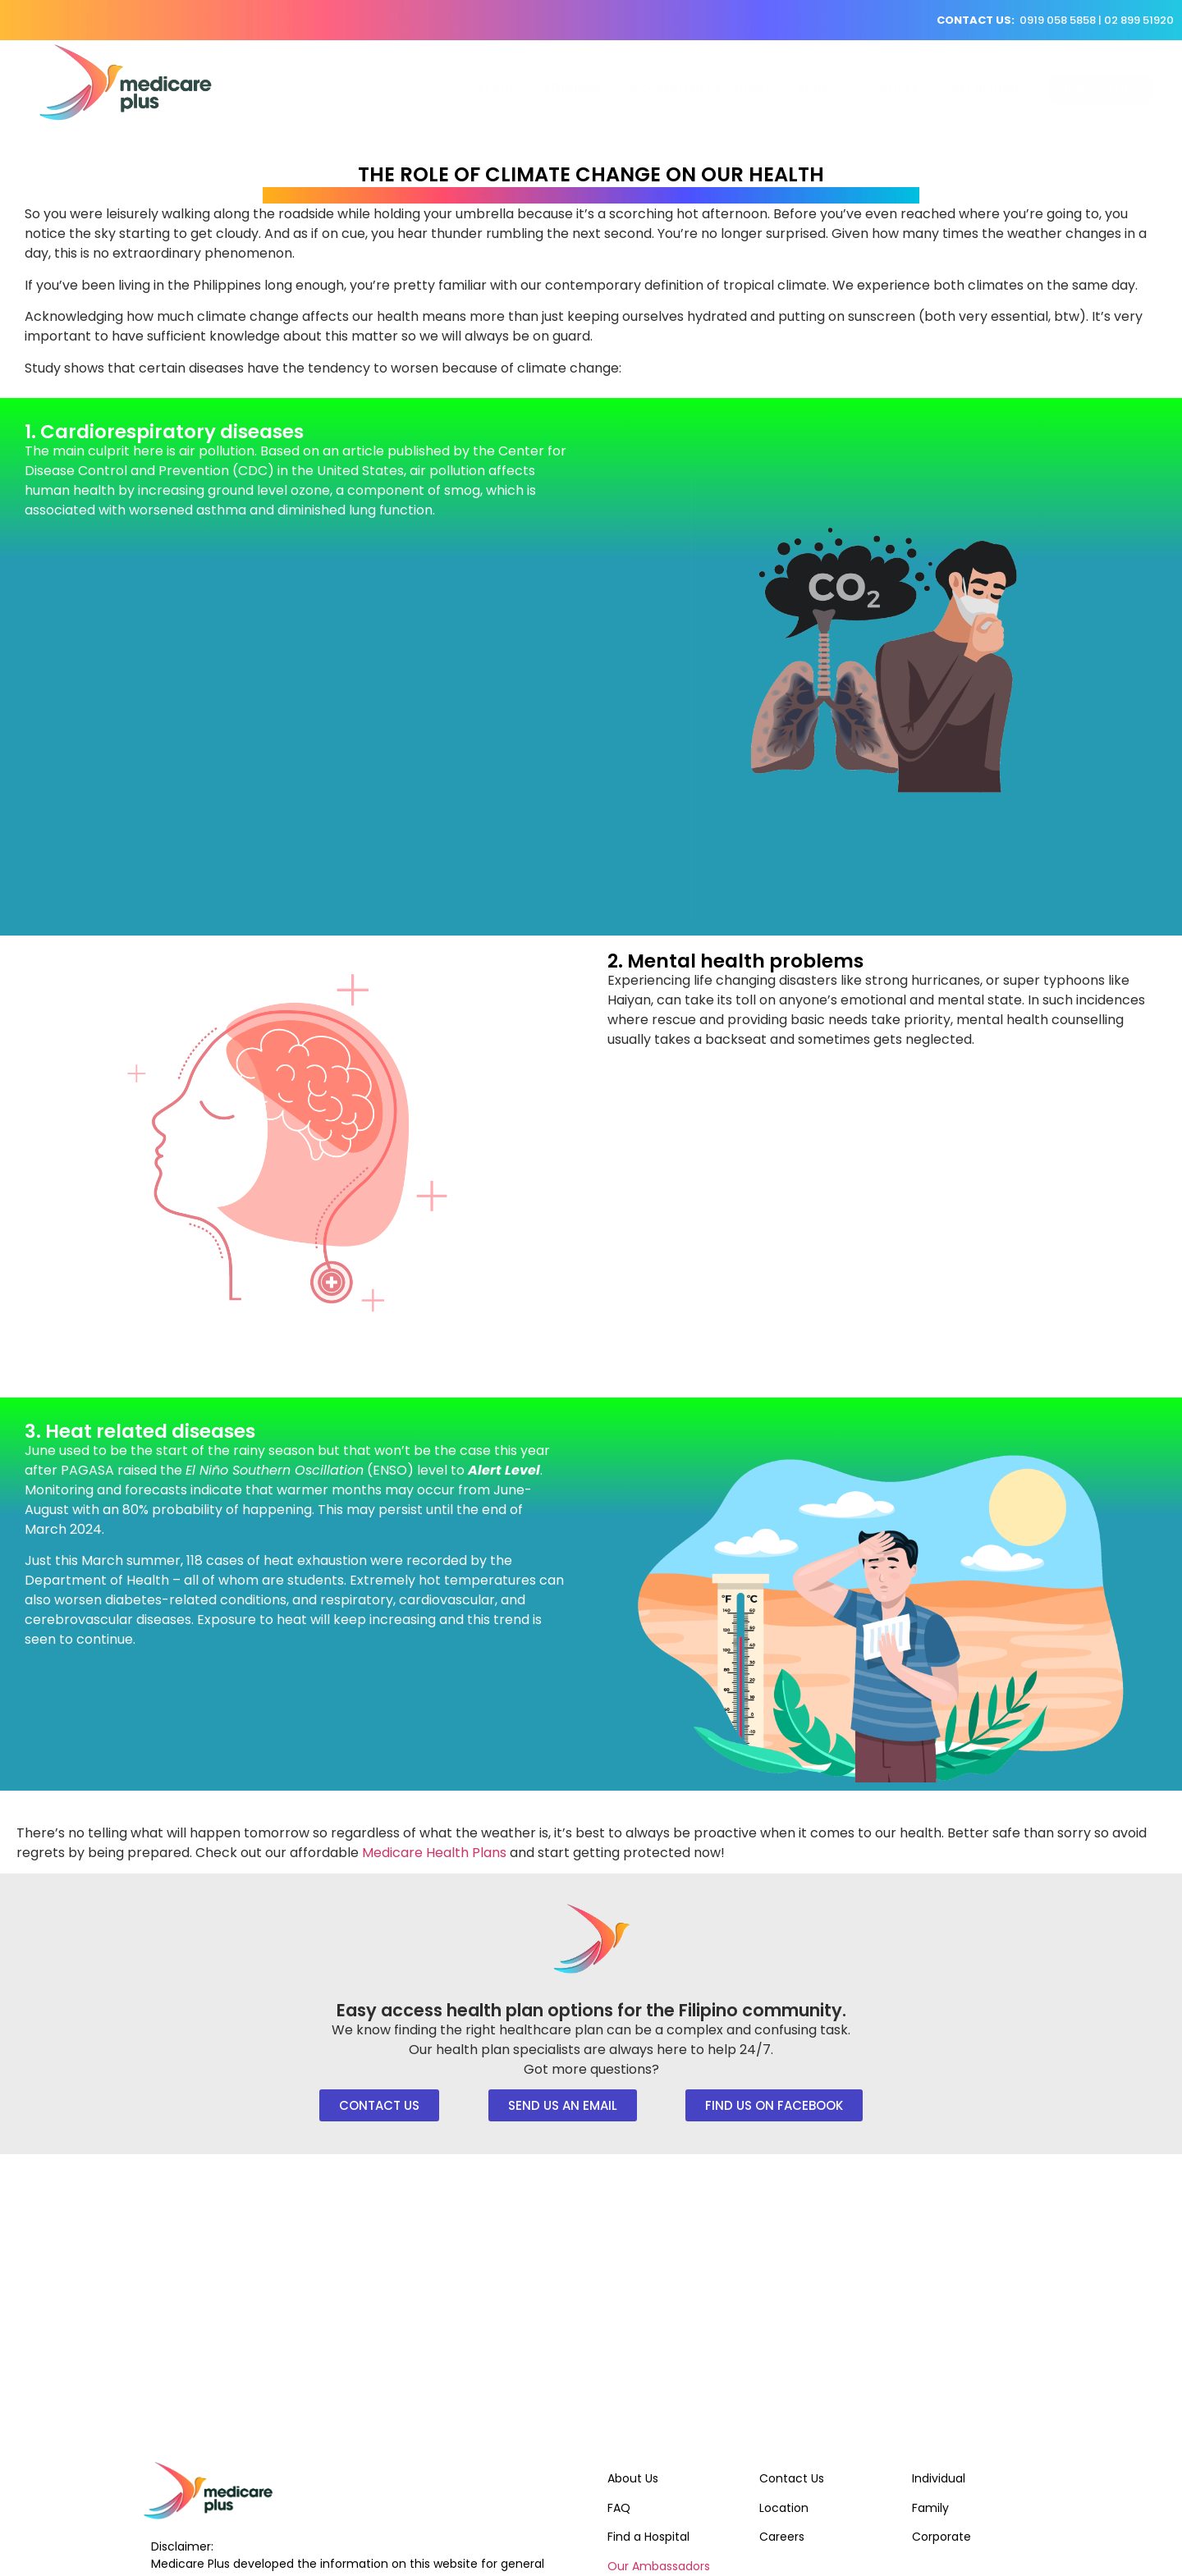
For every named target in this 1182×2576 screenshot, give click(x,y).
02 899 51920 (1139, 20)
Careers (781, 2536)
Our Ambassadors (658, 2566)
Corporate (941, 2536)
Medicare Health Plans (434, 1852)
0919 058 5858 (1057, 20)
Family (930, 2508)
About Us (632, 2478)
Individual (938, 2478)
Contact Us (791, 2478)
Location (784, 2508)
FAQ (618, 2508)
